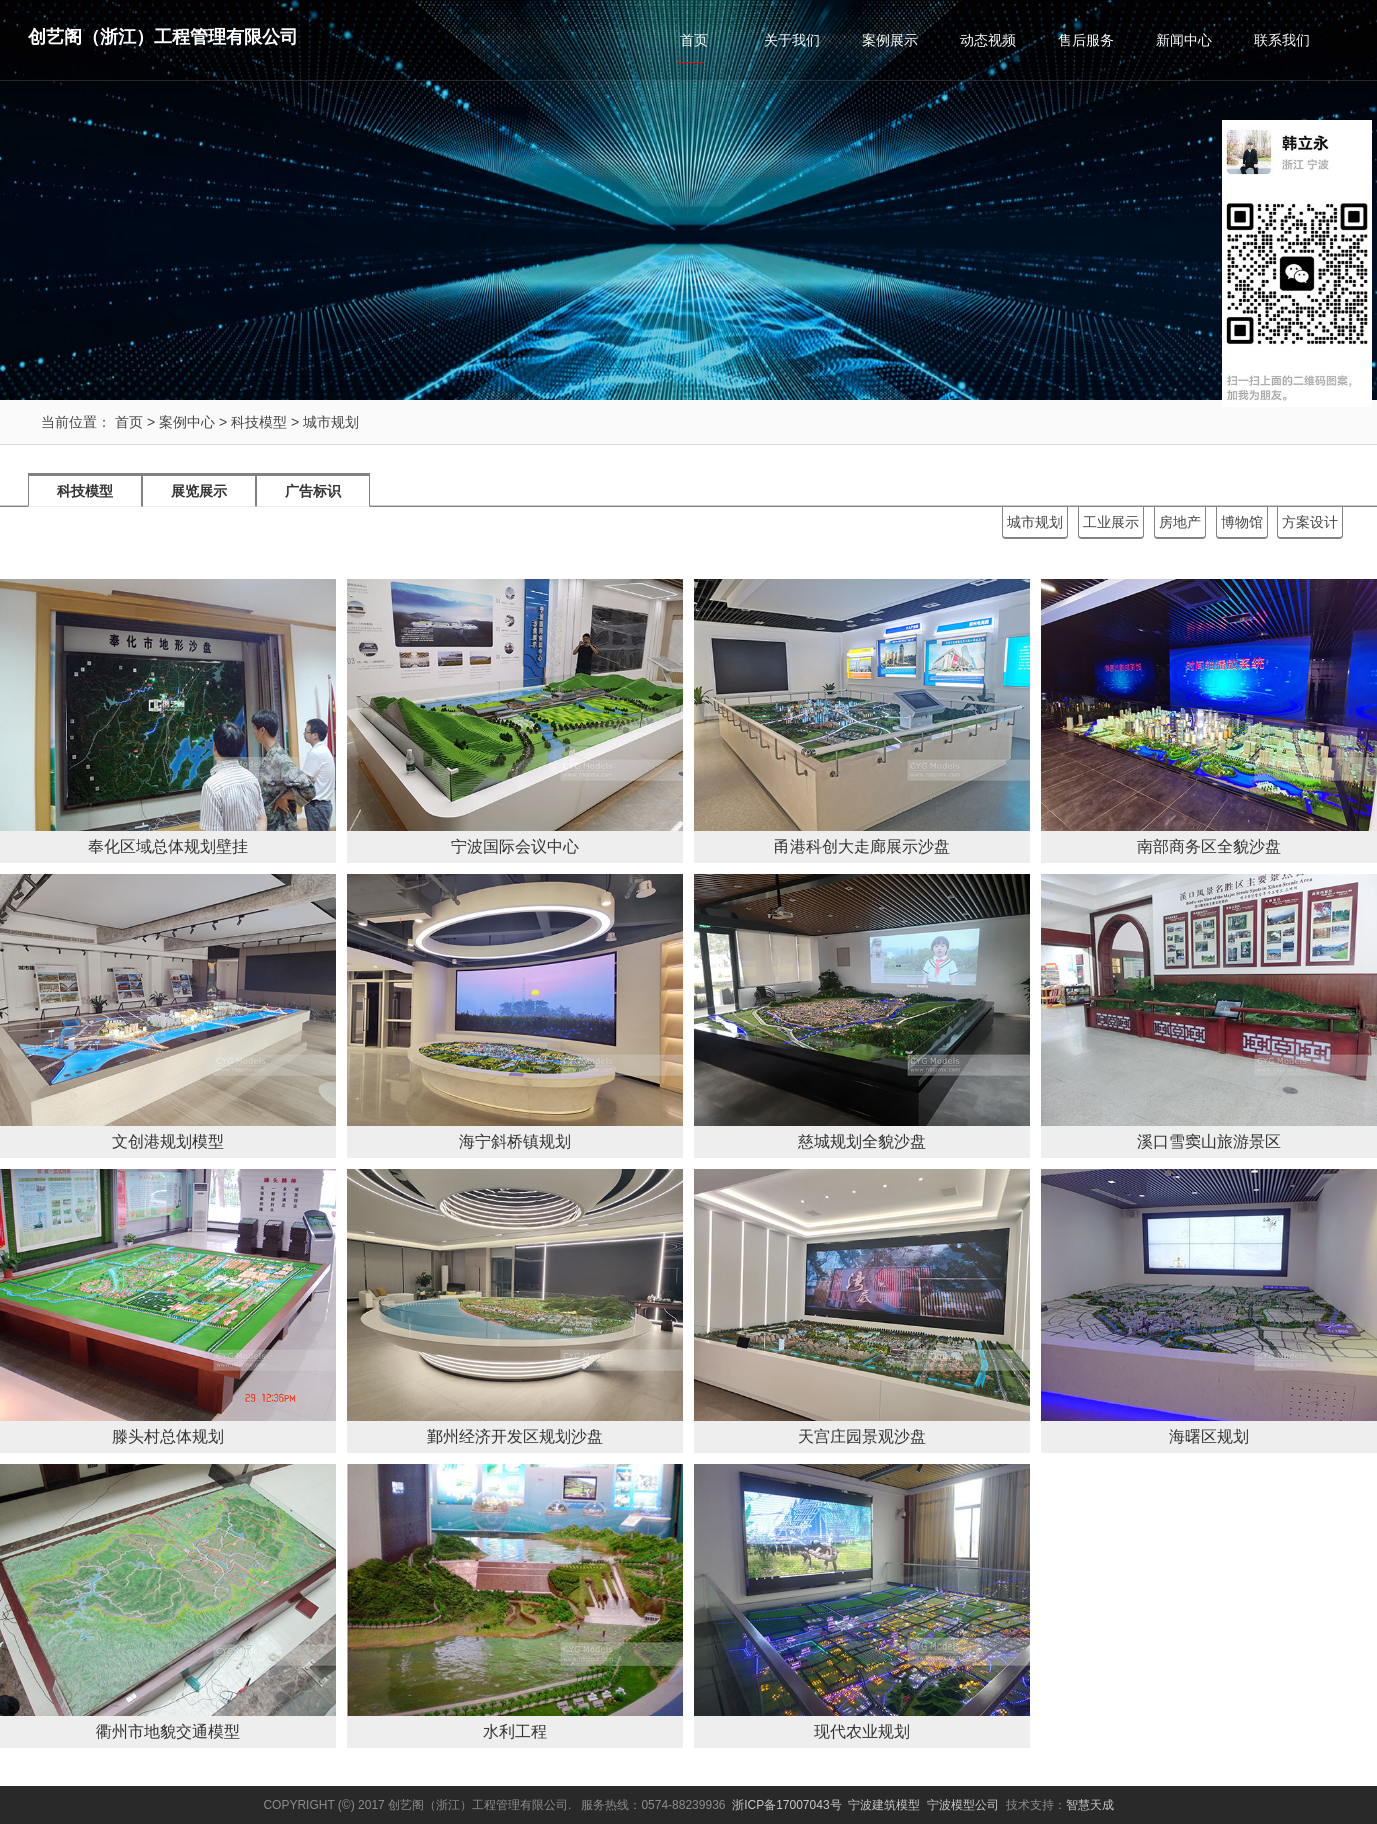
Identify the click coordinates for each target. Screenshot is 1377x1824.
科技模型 (259, 422)
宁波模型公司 (963, 1805)
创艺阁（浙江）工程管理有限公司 (163, 37)
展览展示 (199, 491)
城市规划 (331, 422)
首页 (694, 40)
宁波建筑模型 (884, 1805)
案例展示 (890, 40)
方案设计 (1310, 522)
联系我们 (1282, 40)
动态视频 (988, 40)
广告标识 (313, 491)
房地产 (1180, 522)
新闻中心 (1184, 40)
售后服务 (1086, 40)
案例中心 (187, 422)
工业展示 (1111, 522)
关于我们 (792, 40)
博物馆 (1242, 522)
